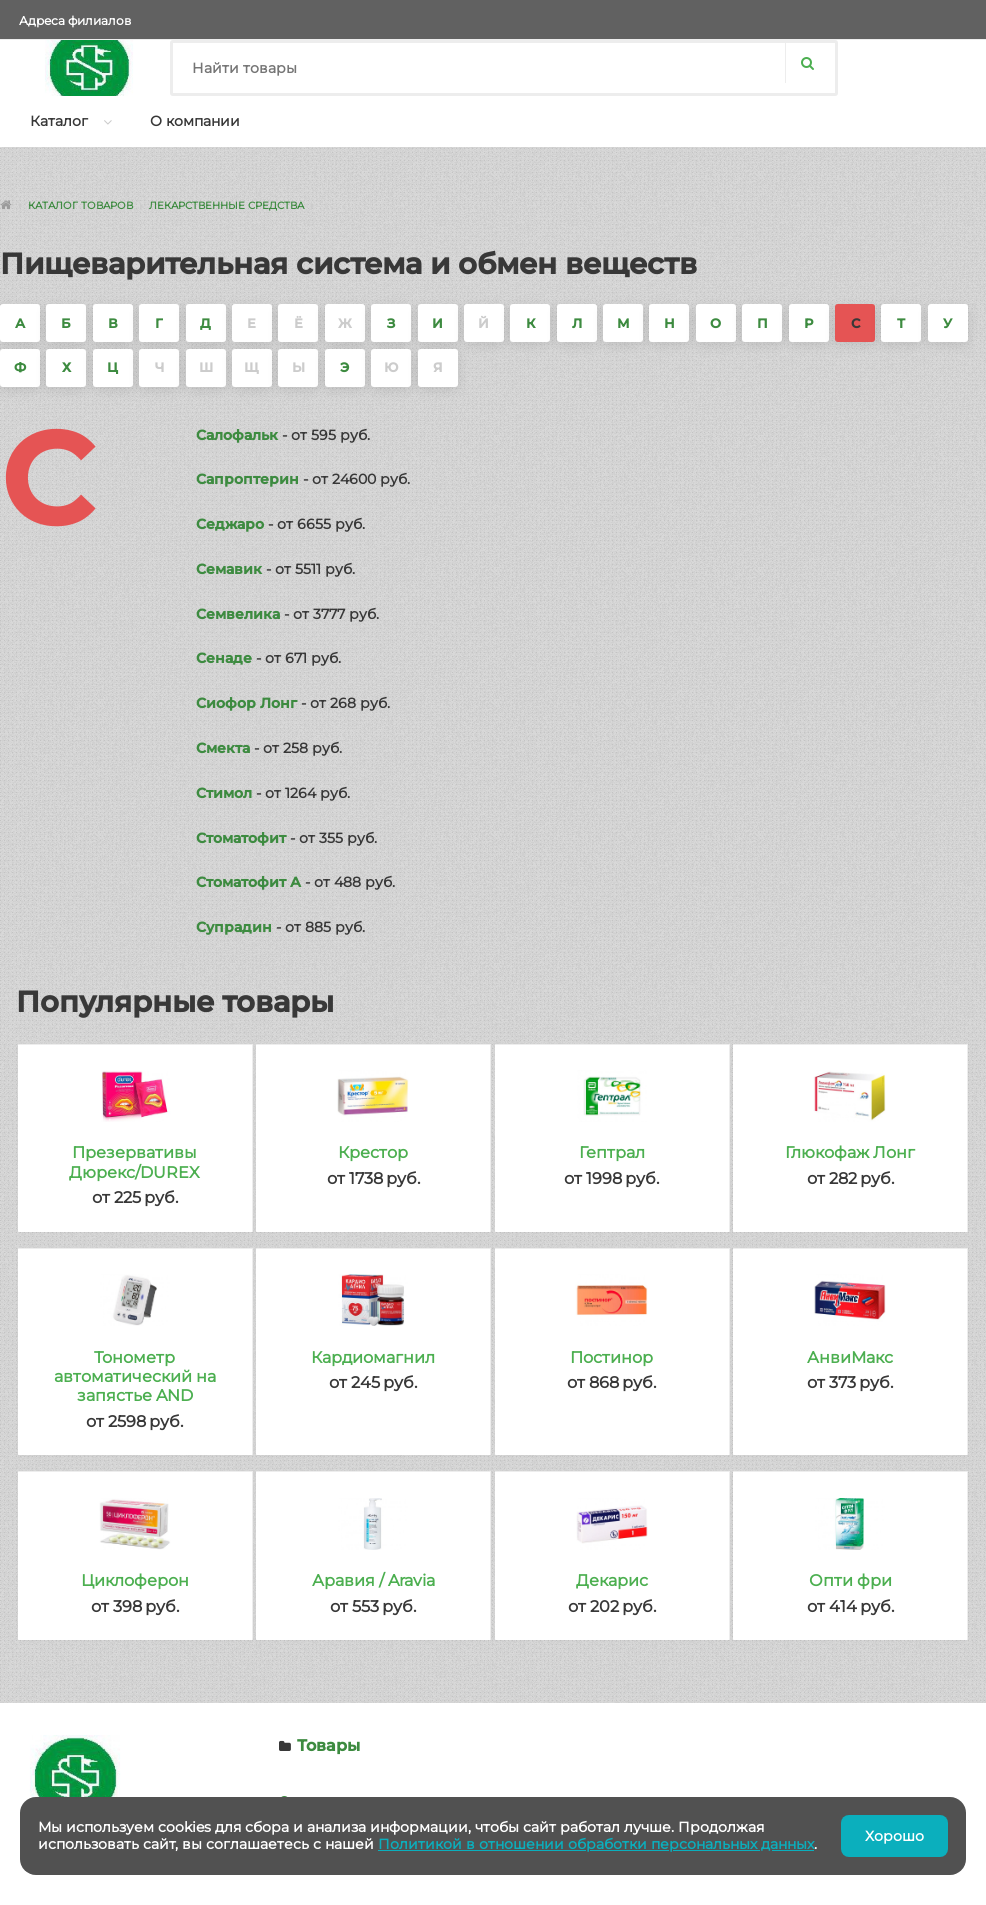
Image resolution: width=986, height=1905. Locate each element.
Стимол (224, 793)
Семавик (229, 569)
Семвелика (238, 614)
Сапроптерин (247, 479)
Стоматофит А (248, 882)
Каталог (59, 121)
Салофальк (237, 435)
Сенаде (224, 658)
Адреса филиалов (75, 20)
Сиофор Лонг (246, 703)
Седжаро (230, 524)
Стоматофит (241, 838)
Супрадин (234, 927)
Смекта (223, 748)
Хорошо (894, 1836)
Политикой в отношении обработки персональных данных (596, 1844)
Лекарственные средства (226, 205)
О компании (195, 121)
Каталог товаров (80, 205)
